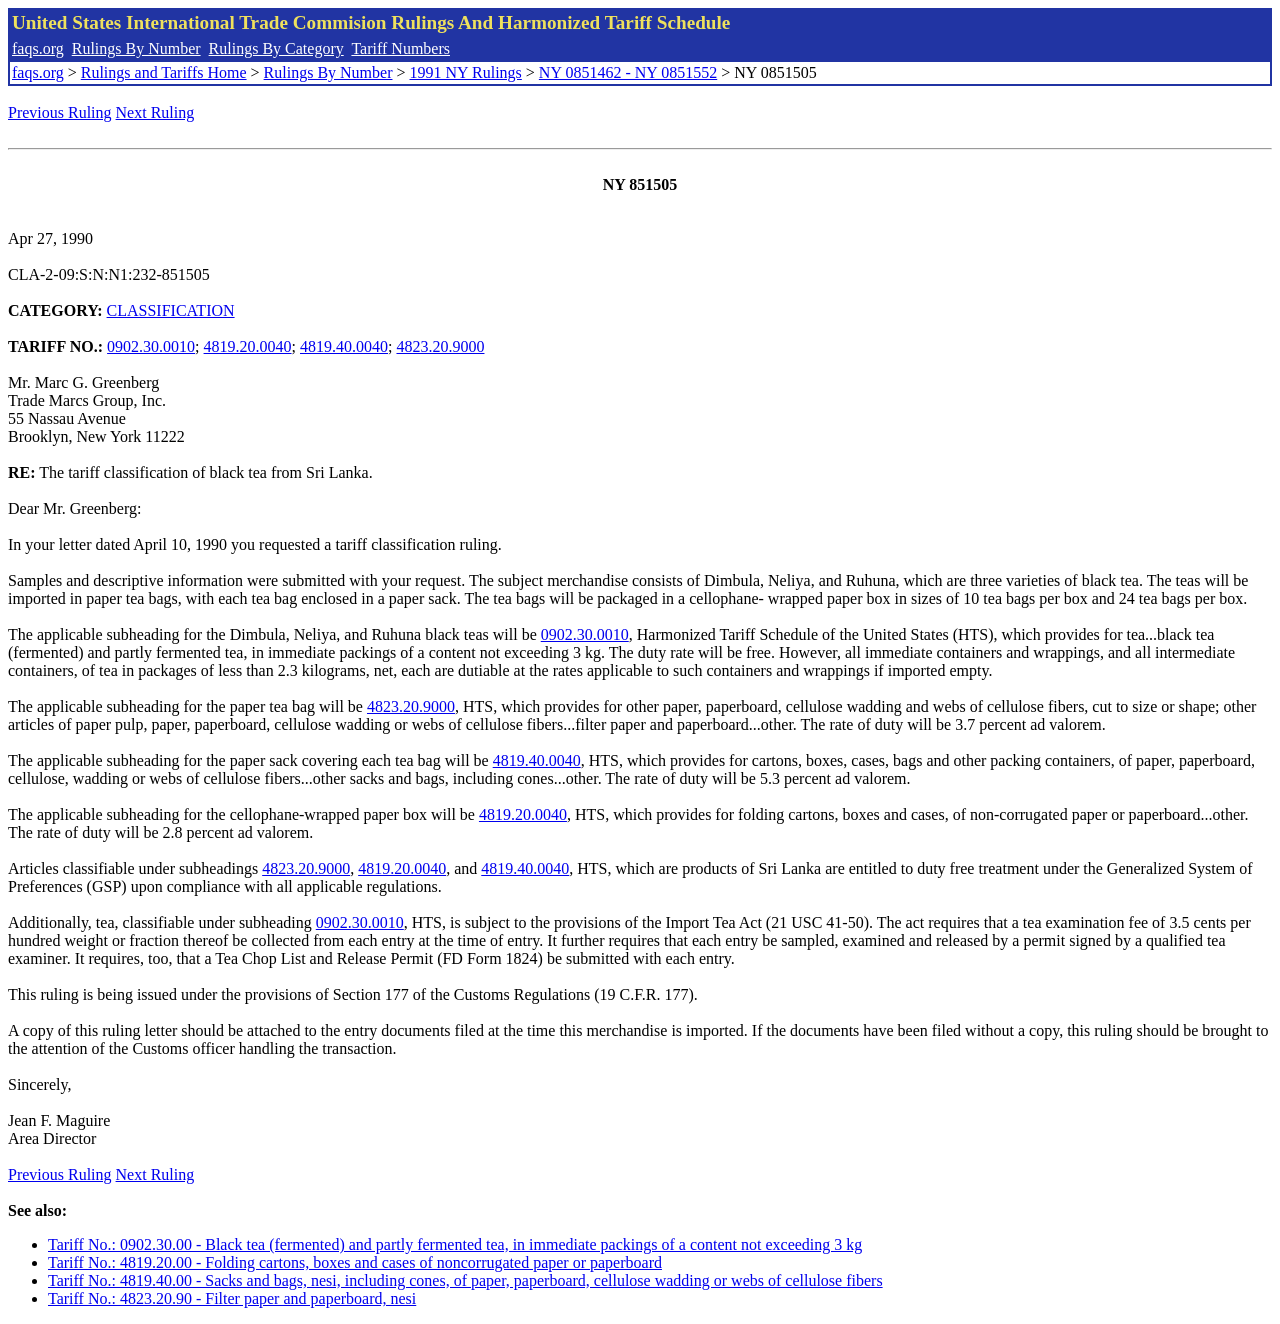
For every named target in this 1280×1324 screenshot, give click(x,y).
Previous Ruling (60, 112)
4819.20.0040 (248, 346)
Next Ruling (155, 112)
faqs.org (38, 48)
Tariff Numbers (400, 48)
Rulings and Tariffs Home (164, 72)
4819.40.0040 (344, 346)
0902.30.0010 (151, 346)
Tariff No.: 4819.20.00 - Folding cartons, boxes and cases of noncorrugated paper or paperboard (355, 1262)
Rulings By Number (136, 48)
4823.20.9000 (440, 346)
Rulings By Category (276, 48)
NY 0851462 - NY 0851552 (628, 72)
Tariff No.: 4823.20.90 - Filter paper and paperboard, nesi (232, 1298)
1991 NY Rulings (466, 72)
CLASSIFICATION (171, 310)
